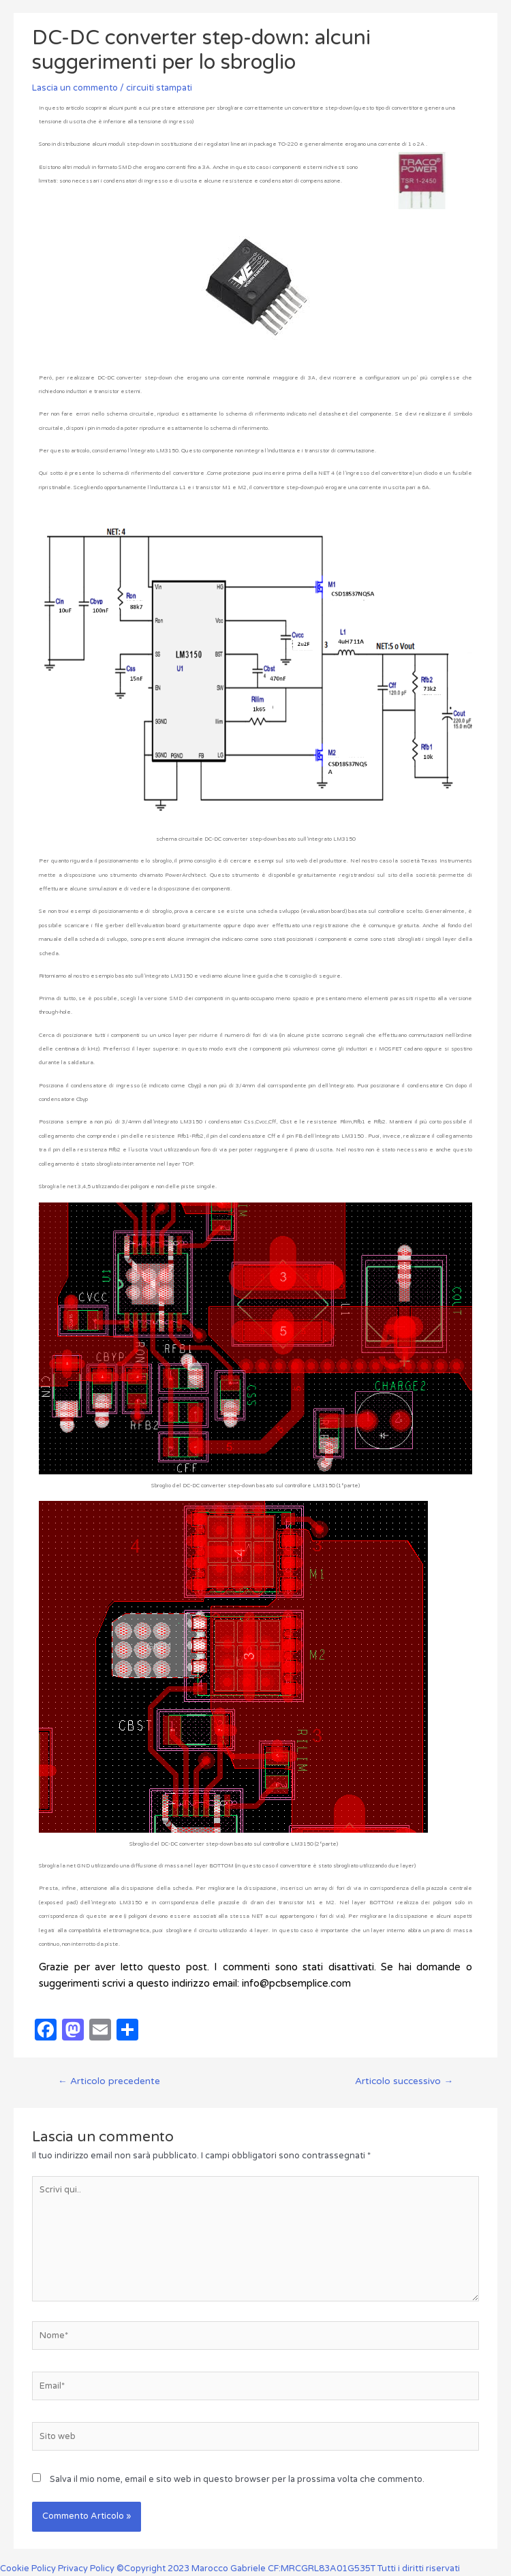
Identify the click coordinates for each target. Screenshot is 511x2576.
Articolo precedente (109, 2081)
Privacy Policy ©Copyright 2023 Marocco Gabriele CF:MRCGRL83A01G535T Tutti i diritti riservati (259, 2568)
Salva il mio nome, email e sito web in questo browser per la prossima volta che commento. (237, 2479)
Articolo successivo (404, 2081)
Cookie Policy (29, 2568)
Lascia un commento (75, 87)
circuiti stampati (159, 87)
